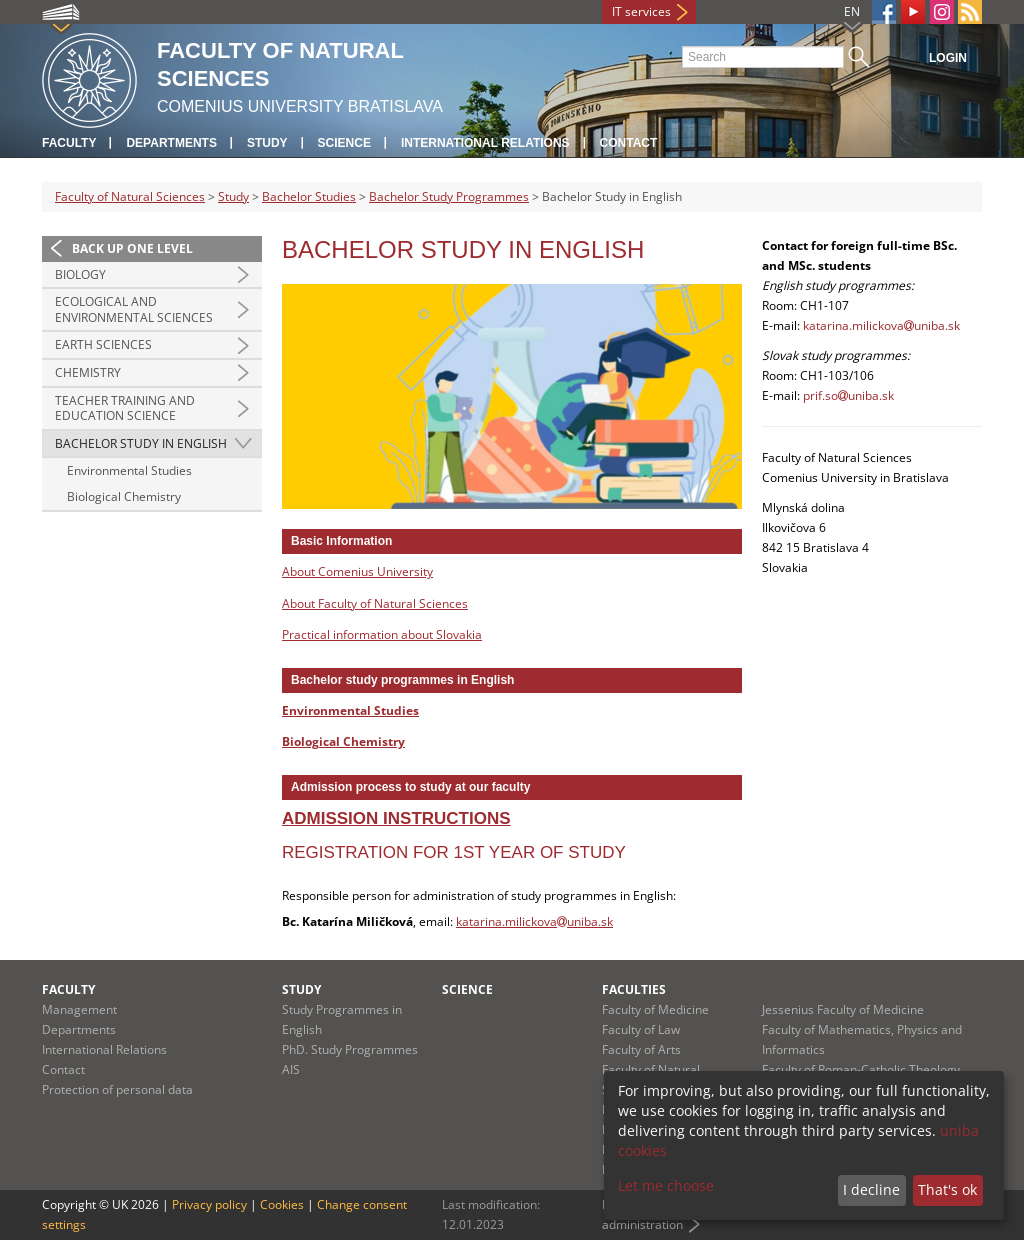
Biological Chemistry (124, 496)
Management (79, 1009)
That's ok (947, 1189)
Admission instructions (396, 818)
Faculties (634, 989)
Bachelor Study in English (141, 443)
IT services (641, 11)
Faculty (69, 143)
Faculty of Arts (641, 1049)
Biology (80, 274)
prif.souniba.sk (848, 395)
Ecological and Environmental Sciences (134, 309)
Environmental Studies (129, 470)
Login (948, 58)
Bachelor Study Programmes (449, 196)
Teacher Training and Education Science (125, 408)
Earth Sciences (103, 344)
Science (344, 143)
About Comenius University (357, 571)
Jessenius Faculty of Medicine (843, 1009)
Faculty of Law (641, 1029)
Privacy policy (209, 1204)
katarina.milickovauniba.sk (534, 921)
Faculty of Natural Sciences (130, 196)
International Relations (485, 143)
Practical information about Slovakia (382, 634)
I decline (871, 1189)
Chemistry (88, 372)
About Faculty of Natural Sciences (375, 603)
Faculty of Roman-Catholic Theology (861, 1069)
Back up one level (132, 248)
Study (267, 143)
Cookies (282, 1204)
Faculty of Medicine (655, 1009)
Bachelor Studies (309, 196)
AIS (291, 1069)
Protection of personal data (117, 1089)
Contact (629, 143)
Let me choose (666, 1185)
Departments (171, 143)
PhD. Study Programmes (350, 1049)
